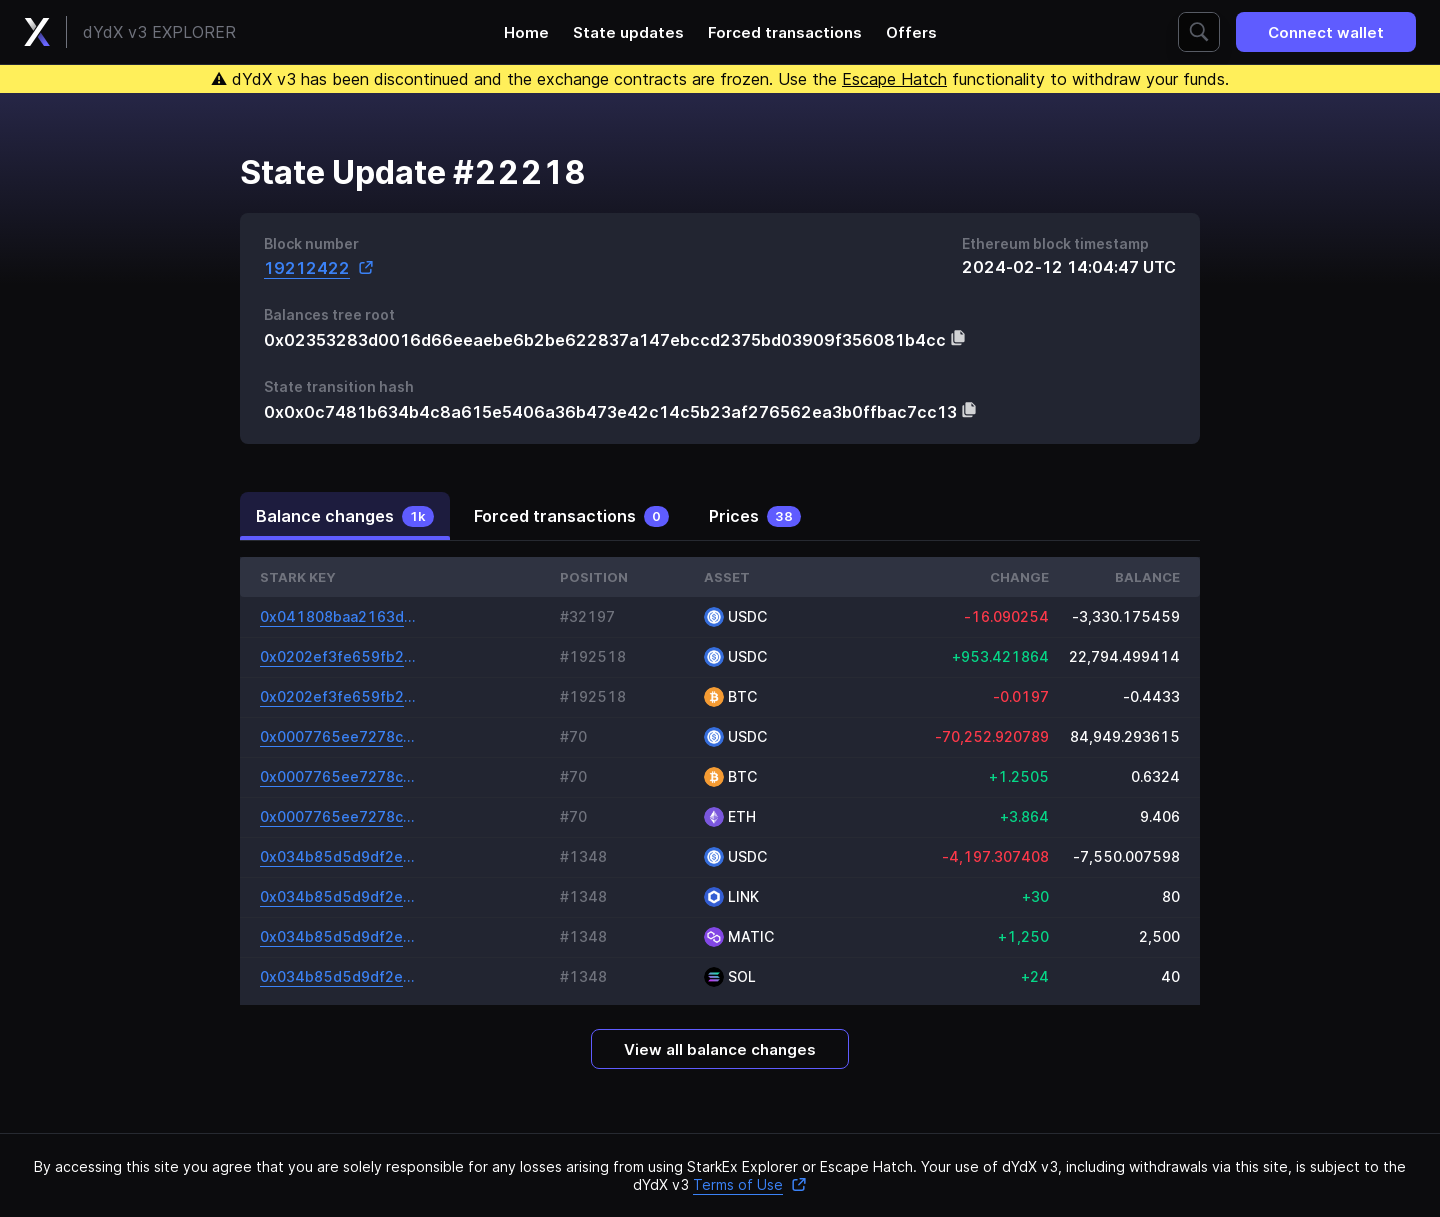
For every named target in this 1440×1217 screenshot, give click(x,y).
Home (526, 32)
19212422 (319, 267)
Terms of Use (750, 1184)
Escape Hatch (894, 79)
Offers (911, 32)
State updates (628, 32)
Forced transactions (785, 32)
